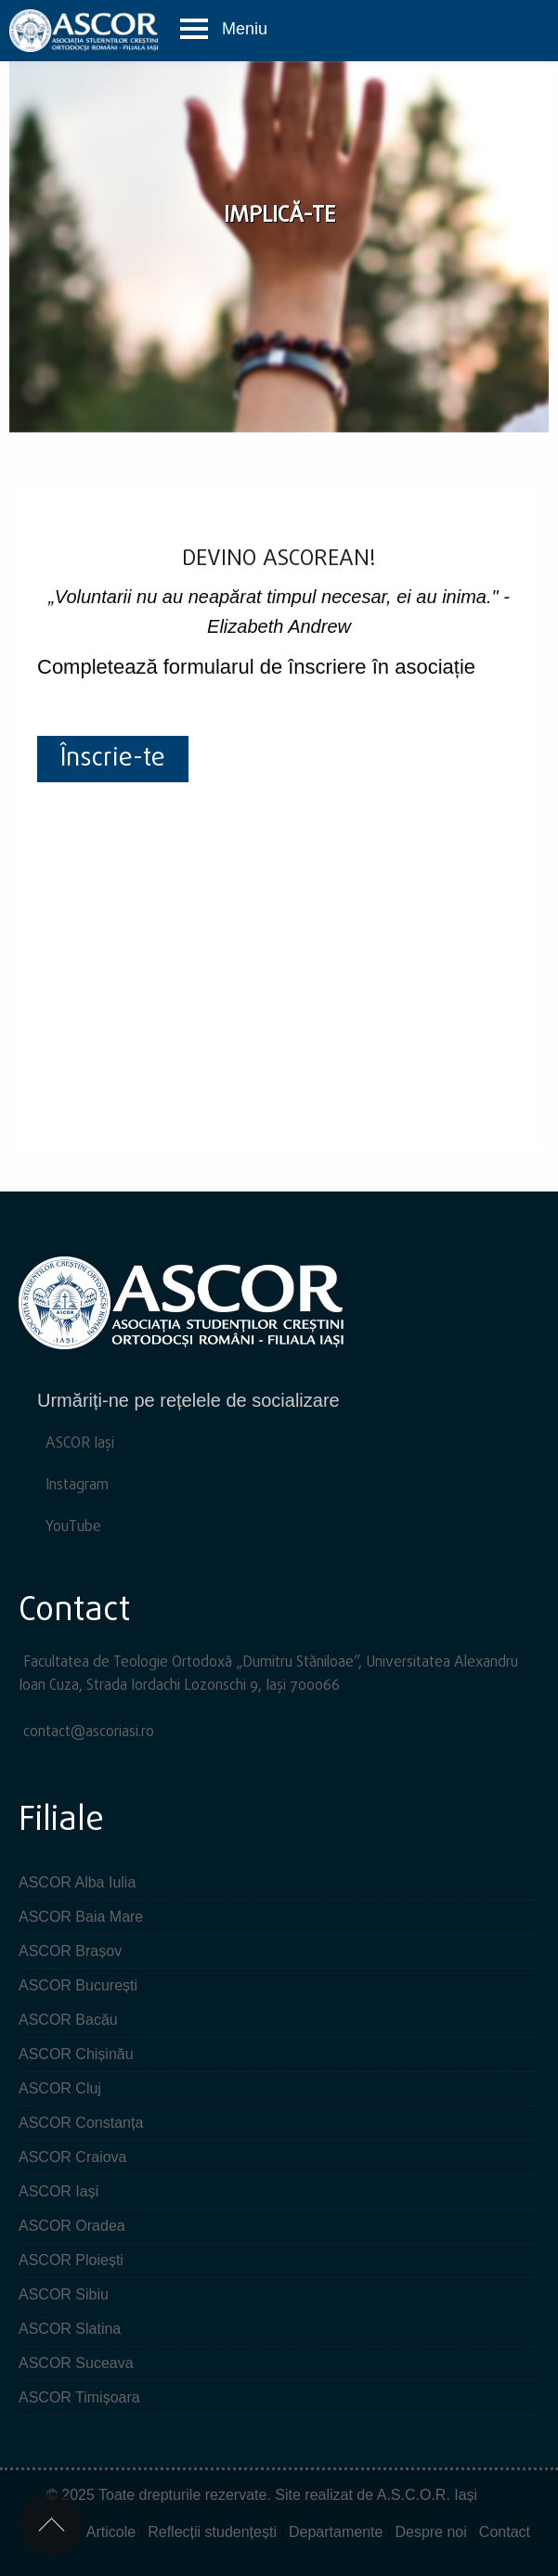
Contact (504, 2532)
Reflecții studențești (212, 2532)
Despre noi (430, 2532)
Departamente (336, 2532)
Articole (111, 2532)
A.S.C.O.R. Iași (427, 2495)
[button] (223, 29)
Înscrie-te (112, 759)
